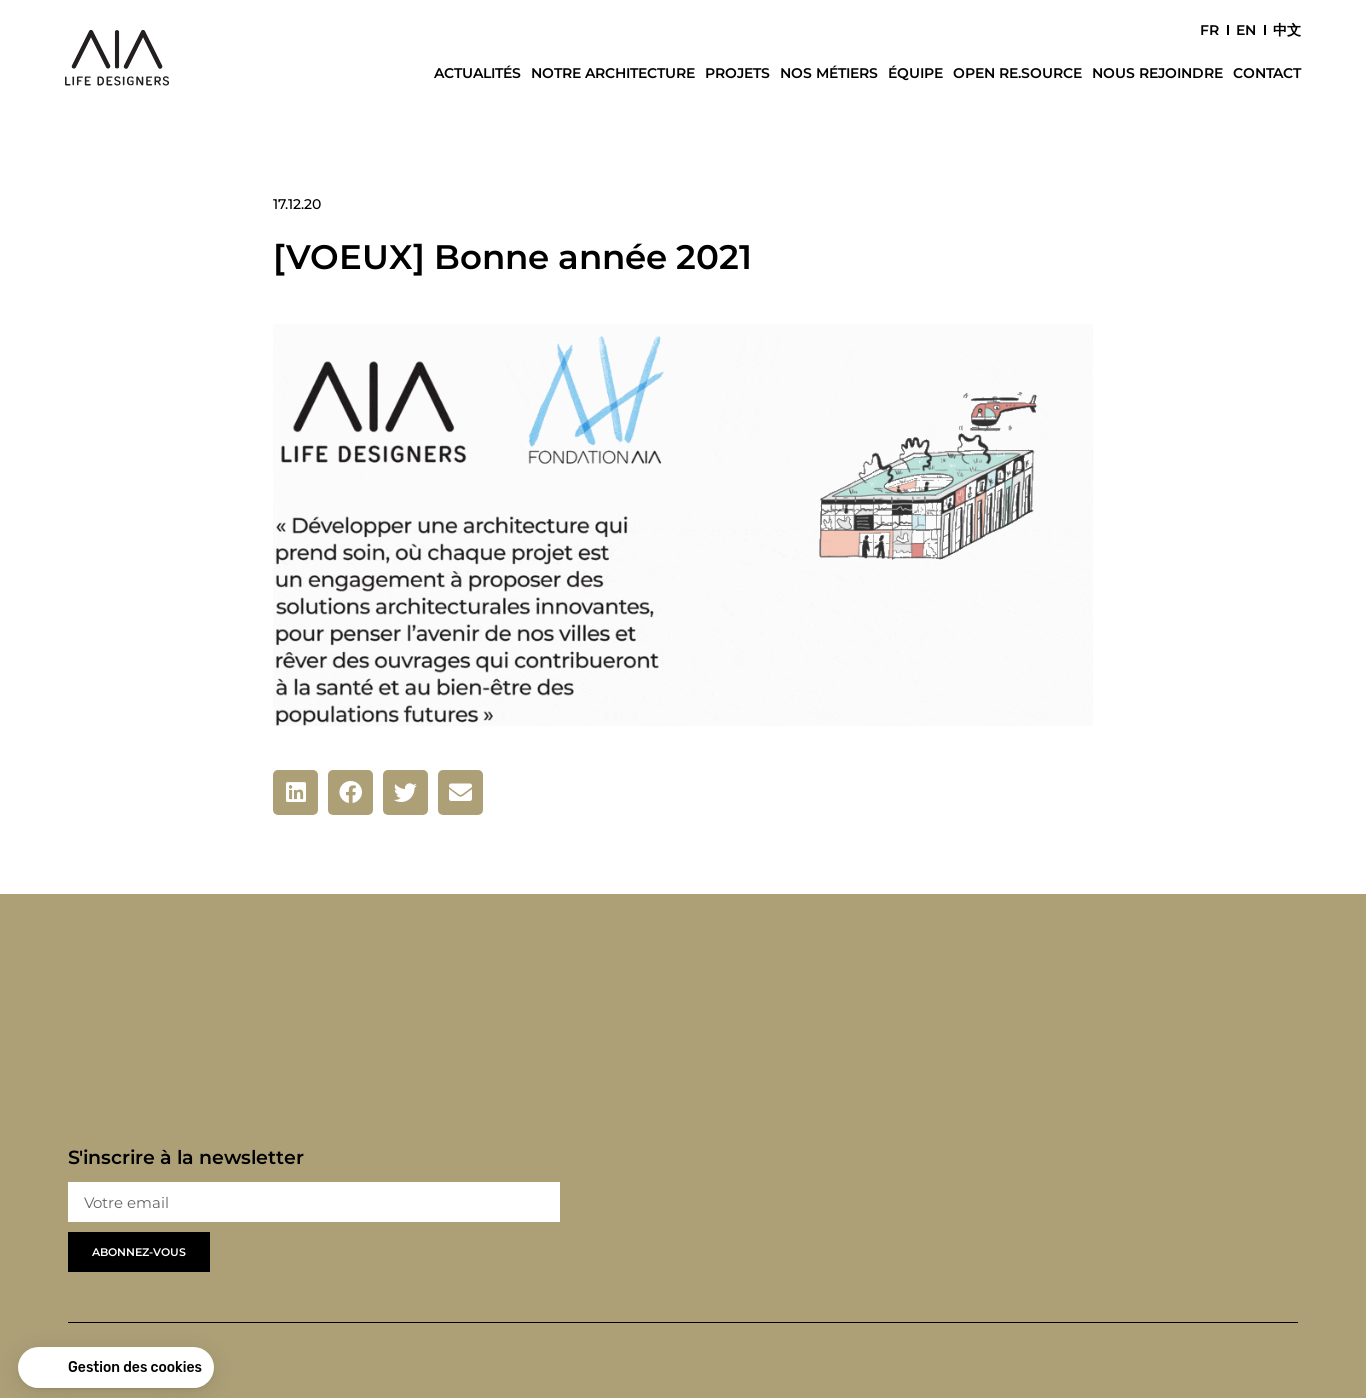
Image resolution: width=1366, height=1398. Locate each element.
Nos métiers (829, 73)
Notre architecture (613, 73)
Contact (1267, 73)
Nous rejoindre (1157, 73)
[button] (295, 792)
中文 (1287, 30)
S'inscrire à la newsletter (186, 1157)
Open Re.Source (1017, 73)
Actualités (477, 73)
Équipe (915, 73)
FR (1209, 30)
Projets (737, 73)
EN (1246, 30)
